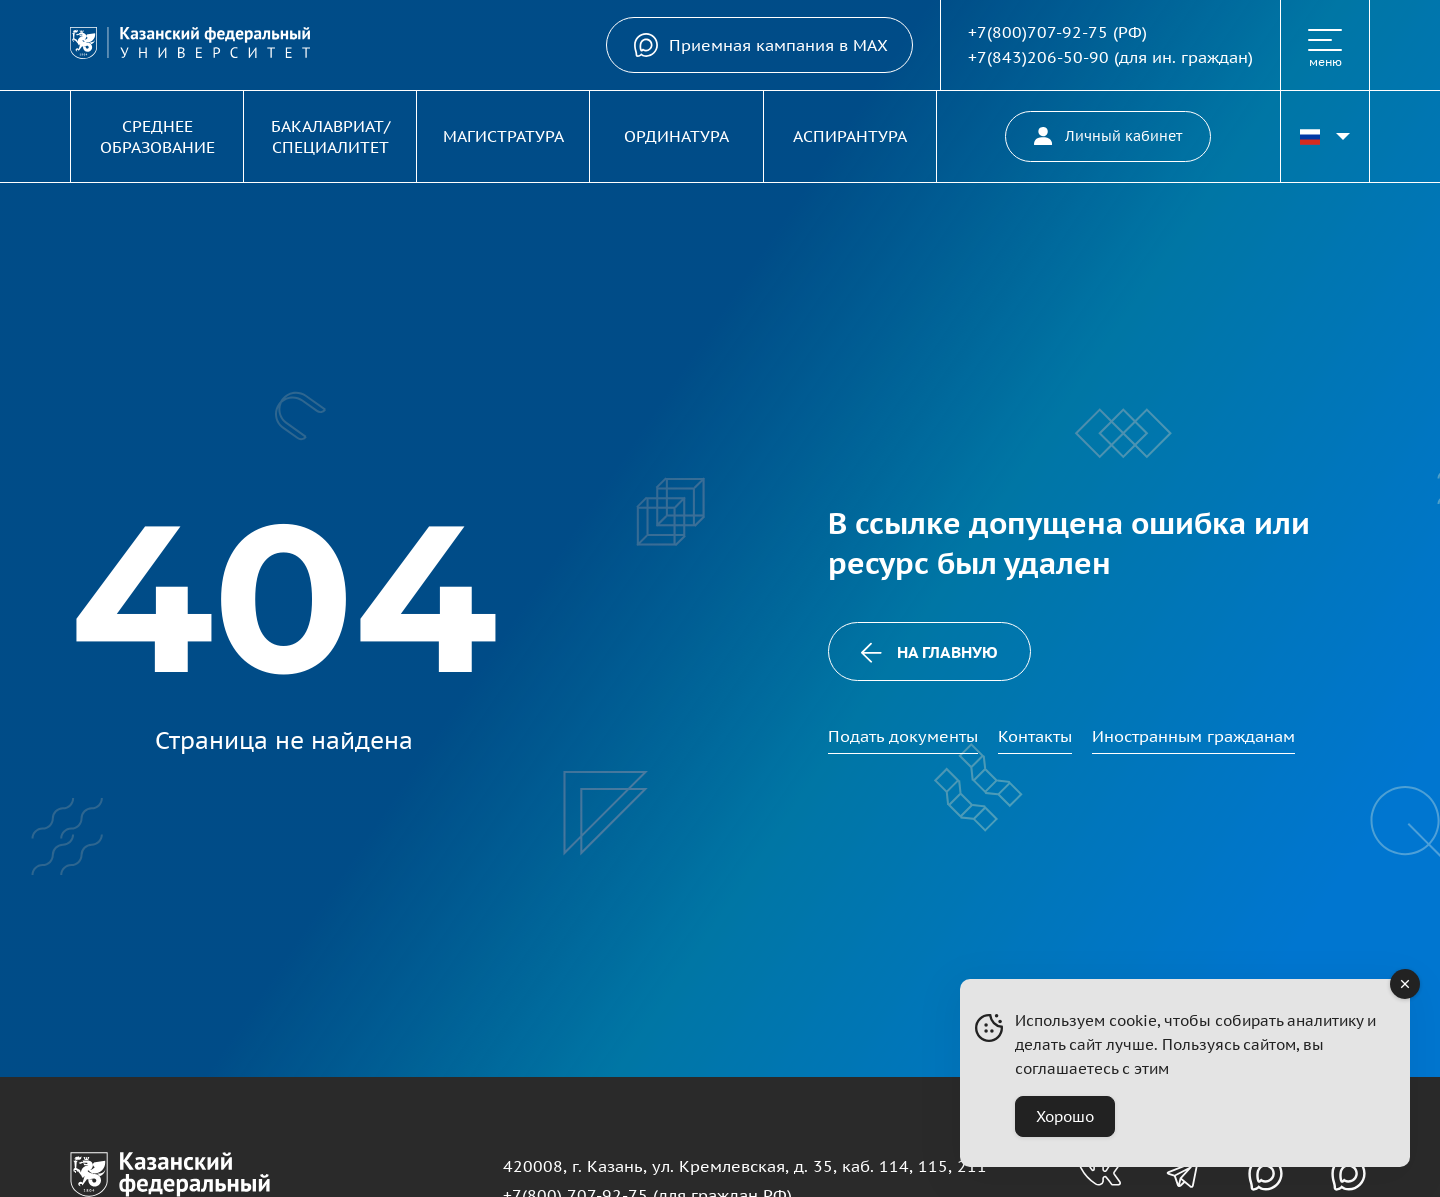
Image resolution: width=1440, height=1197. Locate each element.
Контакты (1035, 736)
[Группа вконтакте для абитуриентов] (1099, 1173)
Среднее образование (157, 136)
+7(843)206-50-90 (1038, 57)
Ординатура (676, 136)
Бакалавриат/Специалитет (330, 136)
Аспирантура (850, 136)
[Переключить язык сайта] (1325, 136)
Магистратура (503, 136)
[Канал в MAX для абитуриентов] (1265, 1173)
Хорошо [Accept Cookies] (1065, 1116)
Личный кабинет (1108, 136)
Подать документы (903, 736)
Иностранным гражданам (1193, 736)
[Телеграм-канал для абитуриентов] (1182, 1173)
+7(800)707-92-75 (1038, 32)
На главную (929, 652)
